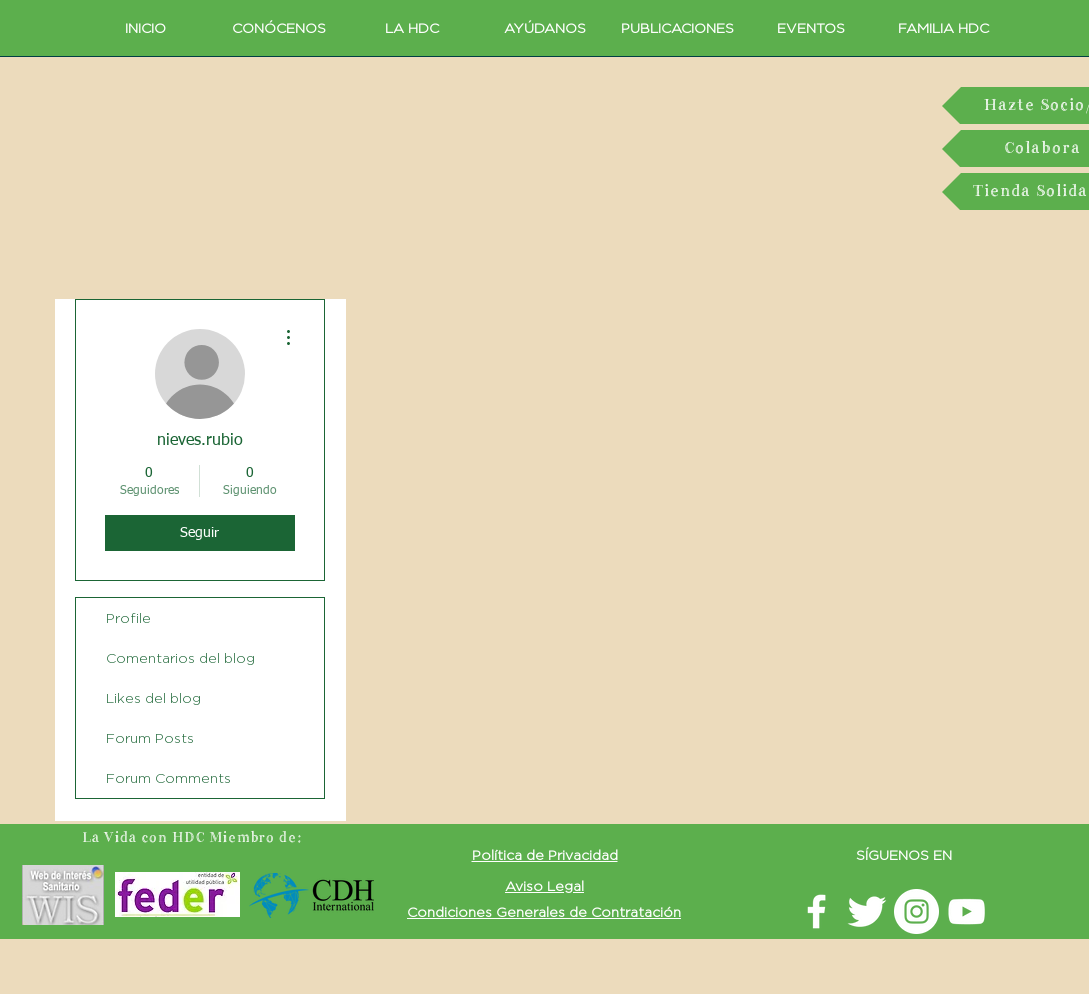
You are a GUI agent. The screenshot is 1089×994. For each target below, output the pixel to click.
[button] (545, 854)
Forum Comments (168, 777)
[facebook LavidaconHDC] (816, 911)
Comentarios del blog (180, 657)
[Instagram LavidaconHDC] (916, 911)
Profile (128, 617)
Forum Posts (150, 737)
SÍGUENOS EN (904, 854)
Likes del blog (153, 697)
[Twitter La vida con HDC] (866, 911)
